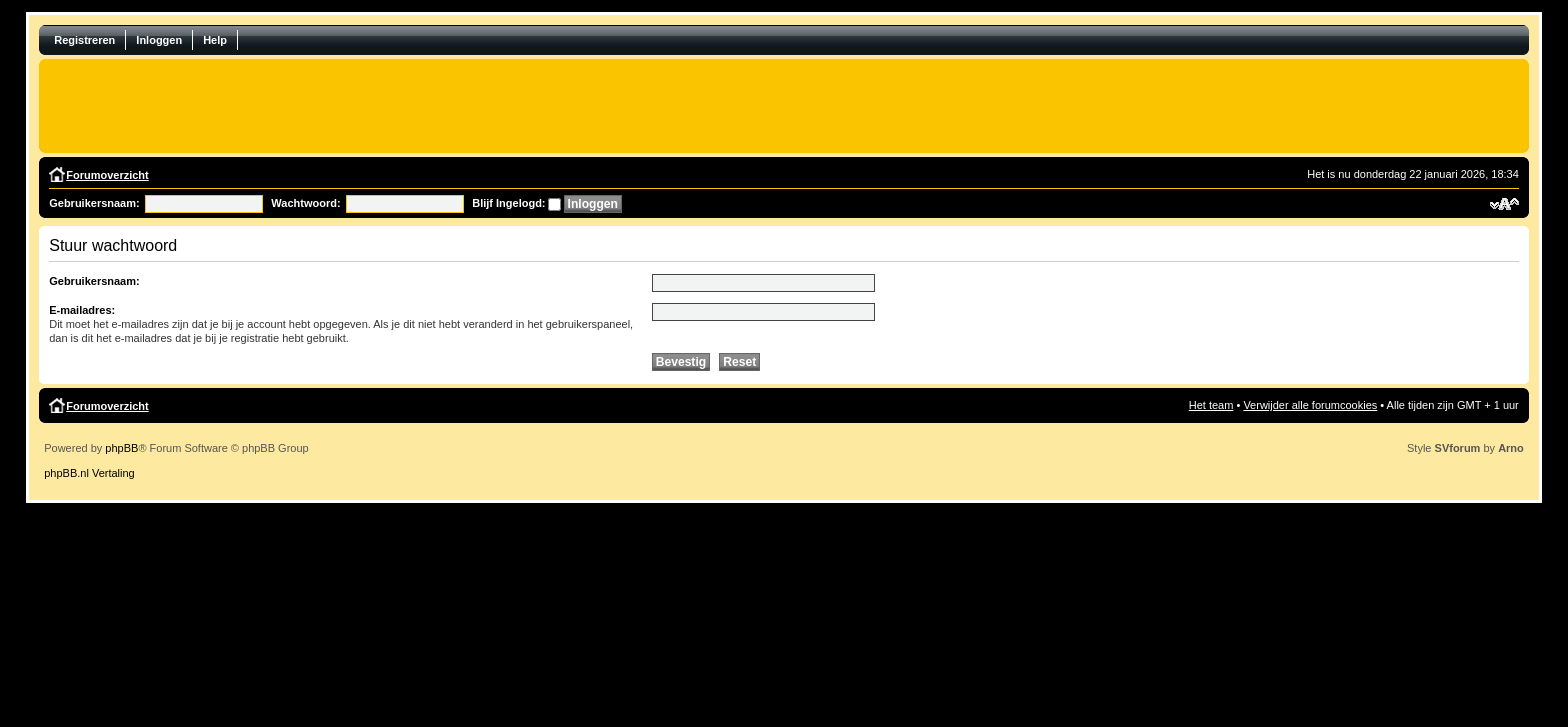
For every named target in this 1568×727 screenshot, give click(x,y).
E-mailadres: (82, 310)
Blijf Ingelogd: (508, 203)
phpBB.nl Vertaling (89, 473)
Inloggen (159, 40)
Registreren (84, 40)
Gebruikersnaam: (94, 203)
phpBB (121, 448)
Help (215, 40)
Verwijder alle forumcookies (1310, 405)
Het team (1211, 405)
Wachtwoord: (305, 203)
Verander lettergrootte (1504, 204)
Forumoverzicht (107, 175)
